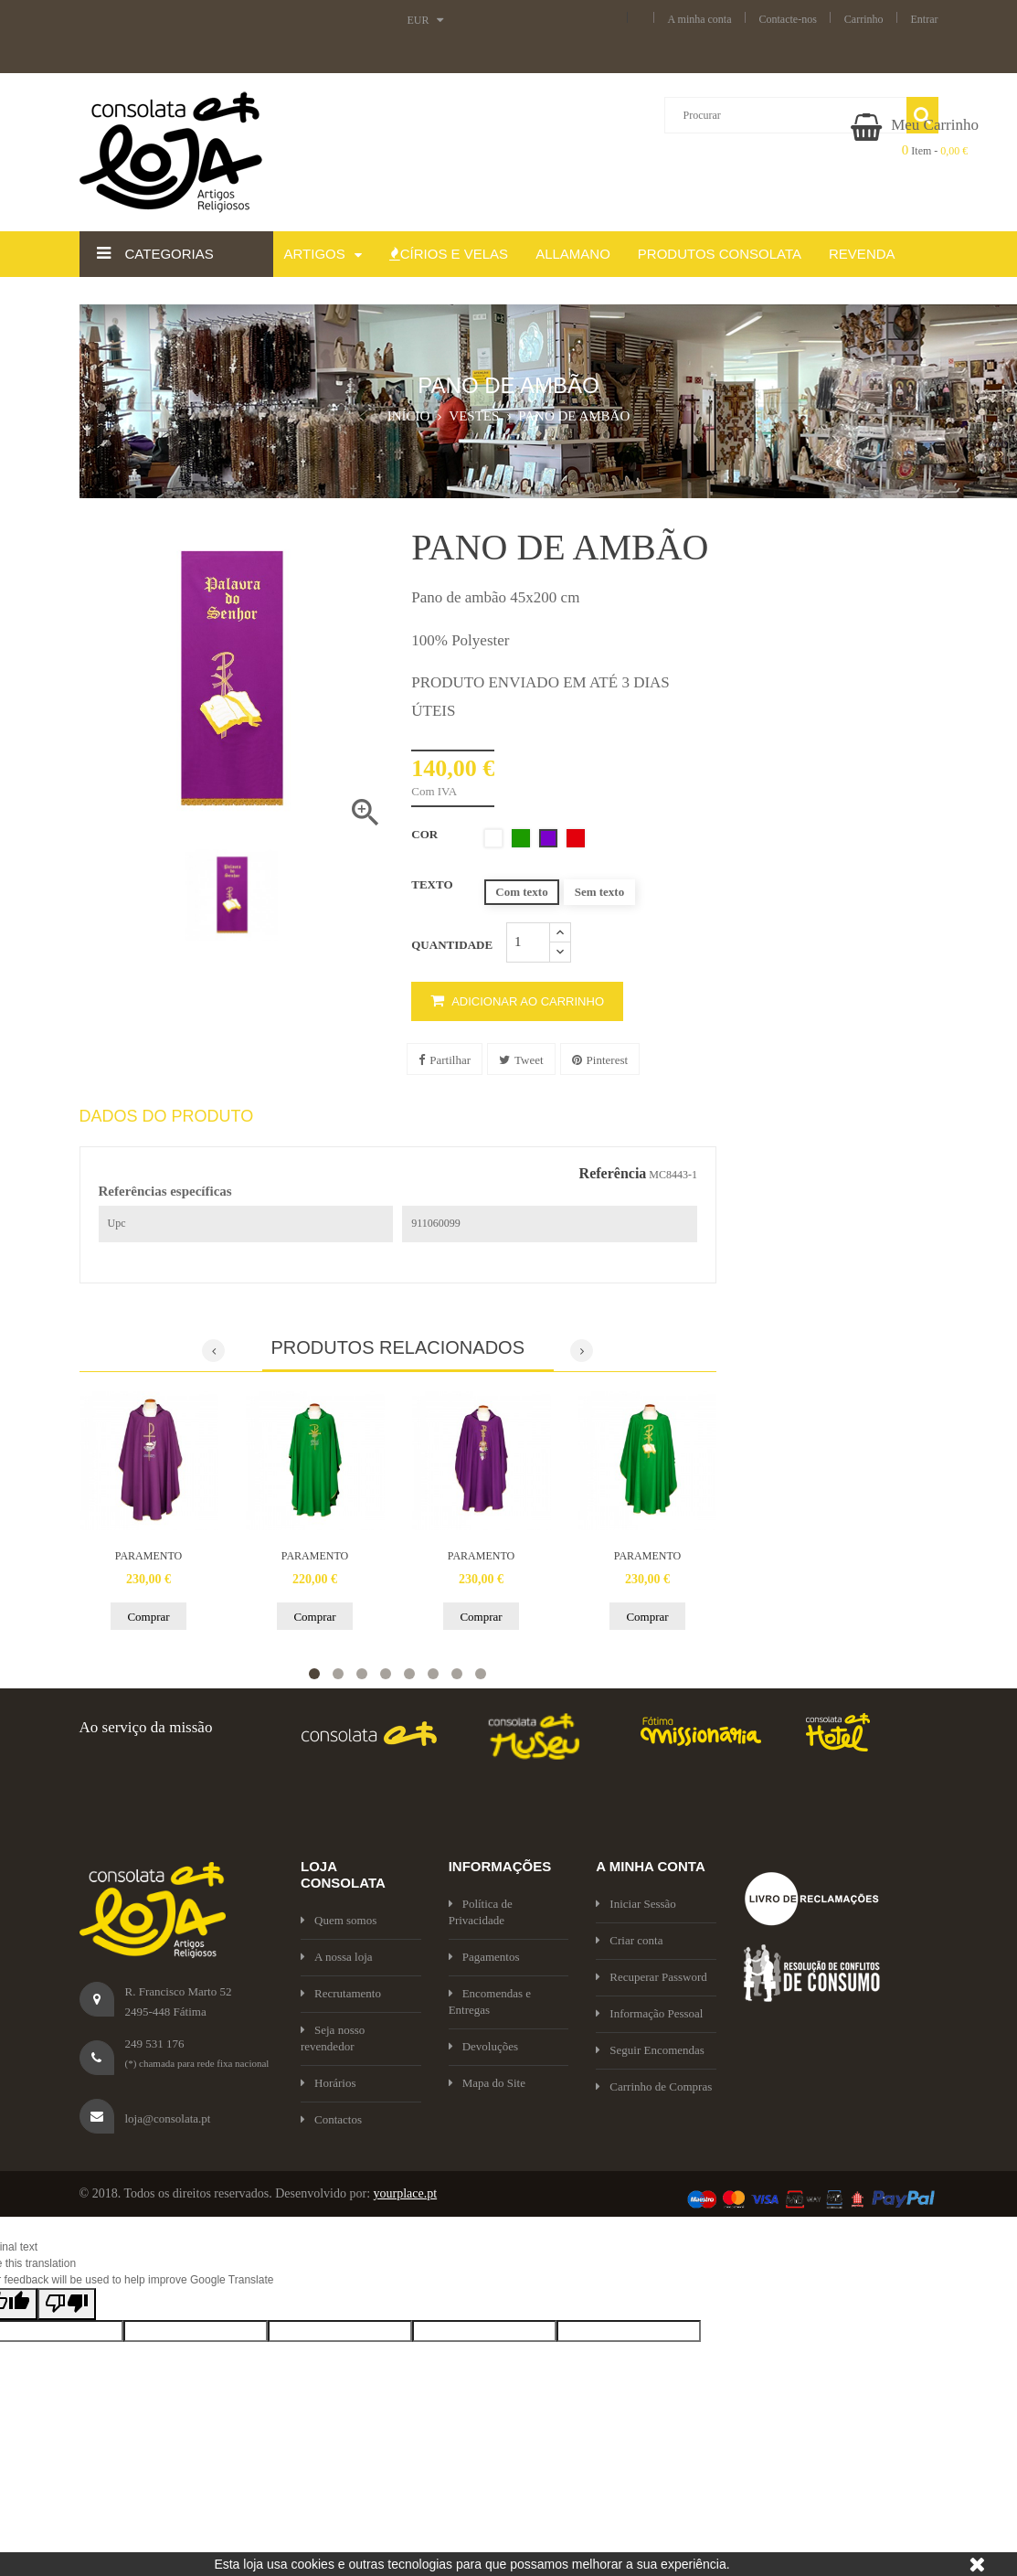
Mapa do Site (487, 2083)
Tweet (521, 1060)
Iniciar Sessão (636, 1904)
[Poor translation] (66, 2304)
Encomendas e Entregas (490, 2001)
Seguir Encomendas (650, 2050)
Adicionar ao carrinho (517, 1001)
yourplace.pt (406, 2193)
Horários (328, 2083)
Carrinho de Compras (654, 2086)
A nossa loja (337, 1957)
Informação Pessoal (649, 2013)
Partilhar (444, 1060)
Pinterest (600, 1060)
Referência (613, 1173)
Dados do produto (166, 1116)
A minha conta (700, 19)
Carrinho (864, 19)
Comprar (148, 1616)
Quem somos (338, 1920)
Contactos (331, 2119)
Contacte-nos (788, 19)
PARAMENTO (148, 1555)
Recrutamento (341, 1993)
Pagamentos (484, 1957)
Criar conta (629, 1940)
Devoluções (483, 2046)
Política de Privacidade (481, 1912)
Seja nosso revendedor (333, 2038)
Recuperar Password (651, 1977)
